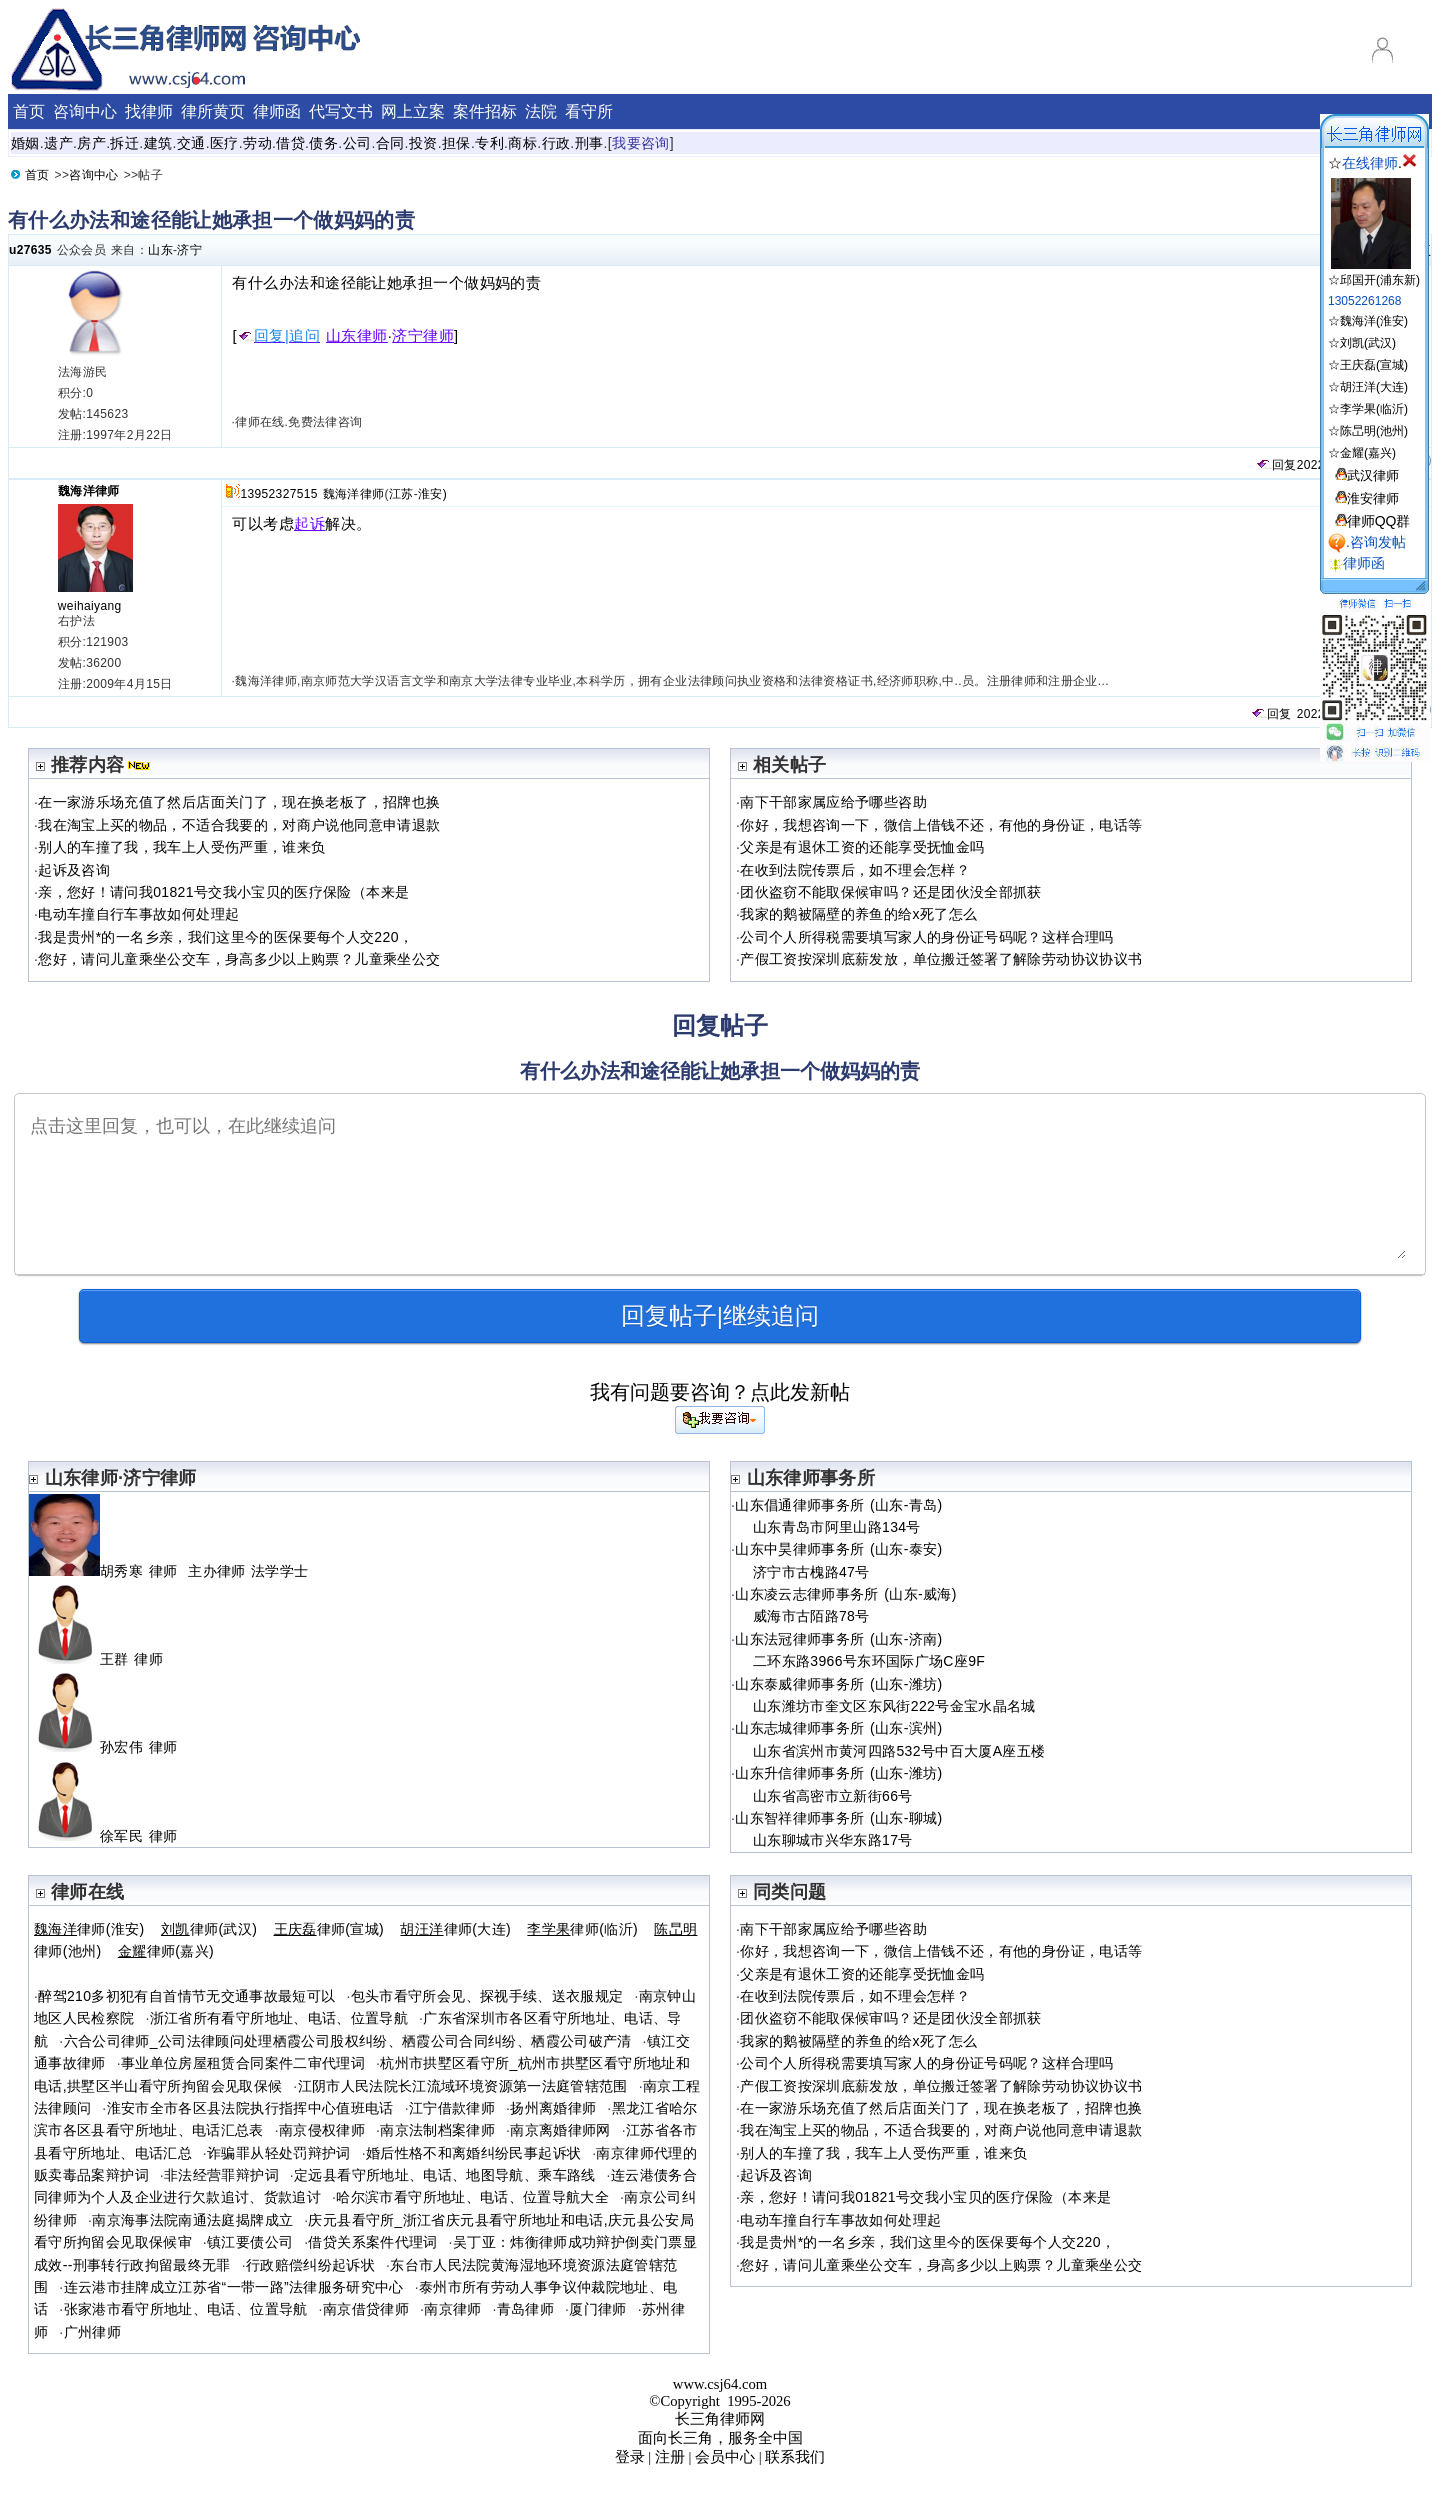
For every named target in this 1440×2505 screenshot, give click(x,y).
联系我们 (795, 2457)
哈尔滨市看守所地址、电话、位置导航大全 (472, 2197)
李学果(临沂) (1374, 409)
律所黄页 (213, 111)
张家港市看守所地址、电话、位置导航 (186, 2309)
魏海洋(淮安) (1374, 321)
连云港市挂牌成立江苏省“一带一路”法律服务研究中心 (234, 2287)
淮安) (432, 494)
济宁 (189, 250)
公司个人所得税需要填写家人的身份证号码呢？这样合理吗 (926, 937)
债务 (323, 143)
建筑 (158, 143)
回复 (1276, 465)
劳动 (257, 143)
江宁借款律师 (452, 2108)
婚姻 (25, 143)
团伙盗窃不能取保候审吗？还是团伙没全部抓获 (891, 892)
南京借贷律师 (366, 2309)
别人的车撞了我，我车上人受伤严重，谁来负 (181, 847)
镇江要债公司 (250, 2242)
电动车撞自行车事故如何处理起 (138, 914)
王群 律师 (104, 1659)
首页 (29, 111)
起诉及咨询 (74, 870)
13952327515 (278, 494)
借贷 (290, 143)
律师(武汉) (209, 1929)
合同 (390, 143)
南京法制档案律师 (437, 2130)
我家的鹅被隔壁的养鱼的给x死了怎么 (858, 914)
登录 (630, 2457)
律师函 (277, 111)
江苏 (401, 494)
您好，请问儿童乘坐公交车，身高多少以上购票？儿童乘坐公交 (239, 959)
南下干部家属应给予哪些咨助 (833, 802)
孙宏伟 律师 (111, 1747)
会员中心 (725, 2457)
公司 (357, 143)
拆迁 (124, 143)
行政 (556, 143)
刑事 (589, 143)
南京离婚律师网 (560, 2130)
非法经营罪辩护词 (221, 2175)
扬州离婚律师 (553, 2108)
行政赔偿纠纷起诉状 (310, 2265)
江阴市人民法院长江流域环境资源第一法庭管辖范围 (463, 2086)
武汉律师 (1373, 475)
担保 (456, 143)
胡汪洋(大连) (1374, 387)
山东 (160, 250)
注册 (670, 2457)
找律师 (149, 111)
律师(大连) (455, 1929)
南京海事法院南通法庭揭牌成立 (192, 2220)
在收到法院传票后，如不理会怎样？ (855, 870)
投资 (423, 143)
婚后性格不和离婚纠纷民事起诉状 (473, 2153)
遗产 (58, 143)
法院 (541, 111)
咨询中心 (85, 111)
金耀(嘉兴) (1368, 453)
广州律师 (92, 2332)
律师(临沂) (582, 1929)
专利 (489, 143)
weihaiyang (90, 606)
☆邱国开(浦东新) (1374, 272)
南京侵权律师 (322, 2130)
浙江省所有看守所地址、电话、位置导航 (279, 2018)
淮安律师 (1373, 498)
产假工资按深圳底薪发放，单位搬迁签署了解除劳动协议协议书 (941, 959)
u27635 (30, 250)
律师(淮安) (89, 1929)
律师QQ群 (1379, 521)
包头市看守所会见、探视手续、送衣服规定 (487, 1996)
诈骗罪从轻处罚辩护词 (279, 2153)
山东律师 (357, 336)
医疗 (224, 143)
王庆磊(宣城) (1374, 365)
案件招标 (485, 111)
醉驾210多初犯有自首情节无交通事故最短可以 (186, 1996)
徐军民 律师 (111, 1836)
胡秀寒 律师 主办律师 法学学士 (168, 1571)
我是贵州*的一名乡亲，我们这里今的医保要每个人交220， (225, 937)
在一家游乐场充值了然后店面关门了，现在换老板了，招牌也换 (239, 802)
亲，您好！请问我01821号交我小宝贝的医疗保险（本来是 (223, 892)
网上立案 (413, 111)
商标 (522, 143)
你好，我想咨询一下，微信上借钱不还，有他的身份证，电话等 (941, 825)
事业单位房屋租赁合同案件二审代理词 (243, 2063)
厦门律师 (597, 2309)
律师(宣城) (329, 1929)
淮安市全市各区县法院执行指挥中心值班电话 (250, 2108)
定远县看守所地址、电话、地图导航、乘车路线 (445, 2175)
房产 (91, 143)
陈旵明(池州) (1374, 431)
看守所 (589, 111)
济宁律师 (423, 336)
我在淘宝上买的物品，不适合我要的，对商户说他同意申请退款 (239, 825)
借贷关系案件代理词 (372, 2242)
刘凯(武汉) (1368, 343)
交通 (191, 143)
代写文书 (341, 111)
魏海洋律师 (89, 491)
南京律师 (452, 2309)
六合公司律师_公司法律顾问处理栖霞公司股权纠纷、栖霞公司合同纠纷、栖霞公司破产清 (348, 2041)
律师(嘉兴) (166, 1951)
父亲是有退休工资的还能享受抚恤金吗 (862, 847)
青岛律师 (525, 2309)
